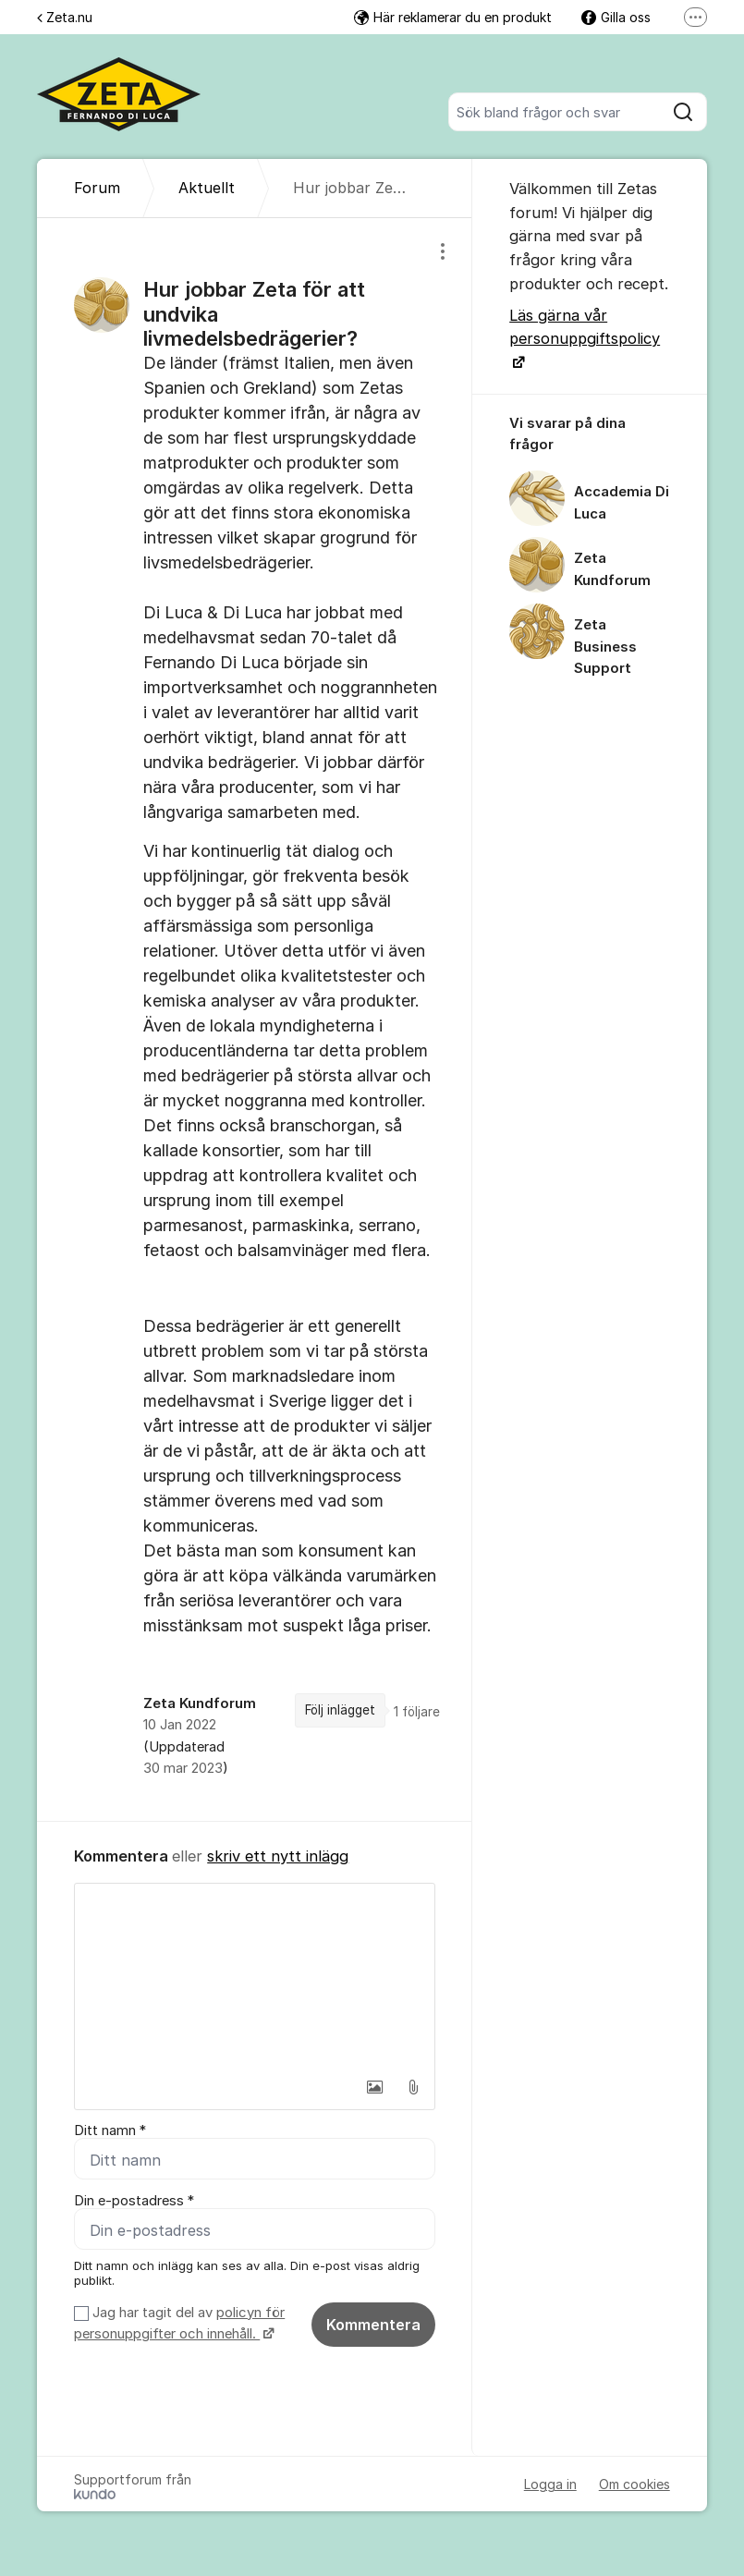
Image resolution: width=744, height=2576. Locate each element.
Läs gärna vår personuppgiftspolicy (584, 327)
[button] (374, 2087)
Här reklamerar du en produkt (453, 17)
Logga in (550, 2484)
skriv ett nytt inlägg (277, 1856)
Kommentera (373, 2324)
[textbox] (254, 1976)
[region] (254, 1019)
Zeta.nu (64, 17)
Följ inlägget (340, 1710)
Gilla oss (616, 17)
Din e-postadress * (134, 2200)
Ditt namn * (110, 2130)
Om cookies (634, 2484)
